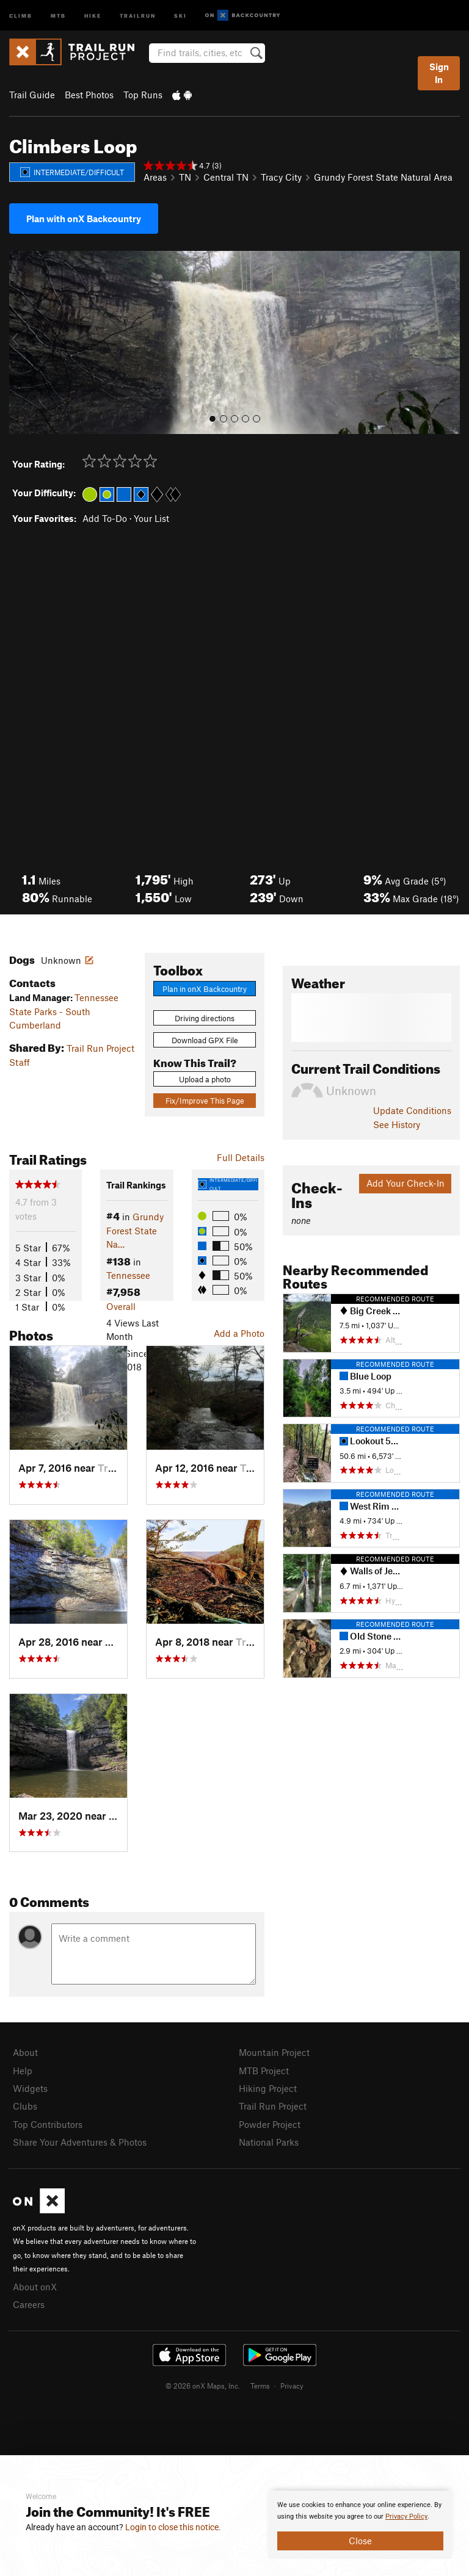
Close (360, 2540)
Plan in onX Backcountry (204, 989)
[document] (360, 2524)
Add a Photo (239, 1333)
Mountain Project (274, 2052)
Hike (92, 15)
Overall (121, 1306)
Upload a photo (205, 1079)
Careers (29, 2304)
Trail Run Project (273, 2105)
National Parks (269, 2141)
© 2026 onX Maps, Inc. (202, 2385)
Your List (151, 518)
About (25, 2052)
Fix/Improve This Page (204, 1100)
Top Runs (142, 94)
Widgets (30, 2088)
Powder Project (269, 2124)
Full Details (240, 1157)
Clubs (25, 2105)
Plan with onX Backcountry (83, 218)
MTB (58, 15)
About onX (35, 2286)
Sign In (439, 73)
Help (22, 2070)
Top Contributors (47, 2124)
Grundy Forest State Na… (135, 1230)
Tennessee (128, 1275)
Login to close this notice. (173, 2527)
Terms (260, 2385)
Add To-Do (104, 518)
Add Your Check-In (405, 1183)
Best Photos (89, 94)
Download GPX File (205, 1040)
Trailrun (138, 15)
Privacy (292, 2385)
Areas (155, 177)
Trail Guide (32, 94)
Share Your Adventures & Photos (80, 2141)
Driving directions (204, 1018)
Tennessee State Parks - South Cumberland (63, 1011)
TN (185, 177)
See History (396, 1124)
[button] (21, 342)
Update (412, 1110)
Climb (20, 15)
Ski (180, 15)
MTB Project (264, 2070)
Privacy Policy (406, 2516)
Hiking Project (268, 2088)
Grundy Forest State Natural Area (383, 177)
